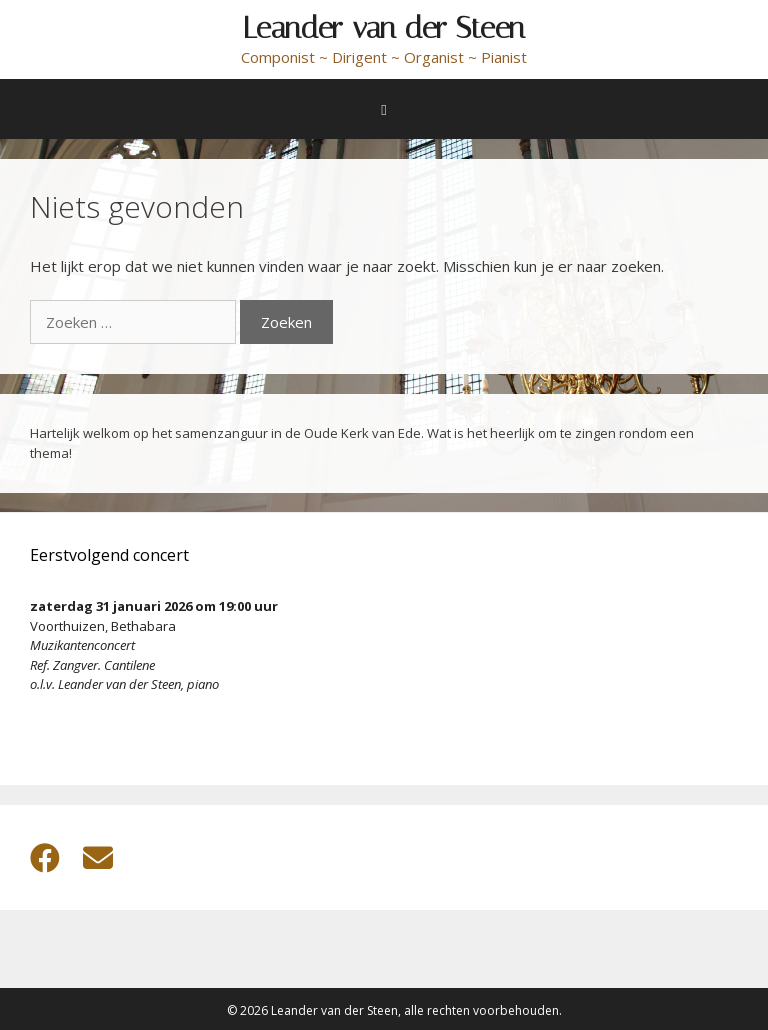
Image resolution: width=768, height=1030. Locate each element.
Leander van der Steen (384, 28)
